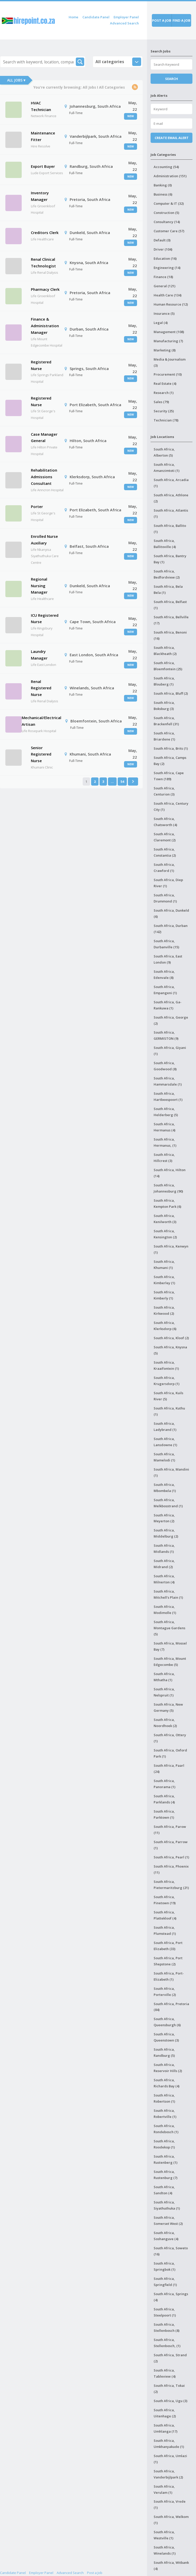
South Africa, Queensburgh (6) (167, 2022)
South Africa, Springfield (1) (165, 2281)
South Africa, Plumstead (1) (165, 1930)
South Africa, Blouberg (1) (164, 681)
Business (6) (163, 194)
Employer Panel (126, 17)
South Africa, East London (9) (168, 959)
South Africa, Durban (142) (171, 928)
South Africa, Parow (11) (170, 1829)
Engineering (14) (167, 267)
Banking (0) (163, 185)
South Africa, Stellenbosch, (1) (167, 2342)
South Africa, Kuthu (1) (169, 1411)
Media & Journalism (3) (170, 362)
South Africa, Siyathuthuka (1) (167, 2205)
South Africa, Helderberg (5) (166, 1111)
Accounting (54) (166, 167)
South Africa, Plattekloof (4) (165, 1915)
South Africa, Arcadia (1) (171, 482)
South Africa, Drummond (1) (165, 898)
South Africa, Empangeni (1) (165, 989)
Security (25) (164, 411)
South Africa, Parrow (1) (171, 1845)
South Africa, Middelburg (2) (166, 1533)
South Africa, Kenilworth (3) (165, 1218)
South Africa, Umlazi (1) (170, 2459)
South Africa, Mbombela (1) (165, 1487)
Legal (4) (161, 322)
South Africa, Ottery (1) (170, 1738)
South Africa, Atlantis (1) (171, 513)
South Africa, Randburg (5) (164, 2052)
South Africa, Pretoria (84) (171, 2007)
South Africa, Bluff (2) (171, 693)
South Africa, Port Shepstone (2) (168, 1961)
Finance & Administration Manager (45, 326)
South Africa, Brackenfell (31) (166, 721)
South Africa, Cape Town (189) (169, 776)
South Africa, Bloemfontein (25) (168, 666)
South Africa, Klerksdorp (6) (165, 1325)
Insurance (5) (164, 313)
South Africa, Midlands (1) (164, 1548)
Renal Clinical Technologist (43, 262)
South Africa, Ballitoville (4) (165, 543)
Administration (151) (170, 176)
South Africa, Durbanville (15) (166, 944)
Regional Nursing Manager (39, 586)
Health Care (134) (167, 295)
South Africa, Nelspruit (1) (164, 1692)
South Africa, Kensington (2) (165, 1234)
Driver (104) (163, 249)
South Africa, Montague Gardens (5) (169, 1628)
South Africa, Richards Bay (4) (166, 2083)
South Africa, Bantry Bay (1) (170, 559)
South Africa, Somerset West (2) (168, 2220)
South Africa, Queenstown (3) (166, 2037)
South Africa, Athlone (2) (171, 498)
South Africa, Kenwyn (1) (171, 1249)
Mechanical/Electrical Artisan (41, 721)
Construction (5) (166, 212)
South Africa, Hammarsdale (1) (168, 1081)
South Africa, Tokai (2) (169, 2388)
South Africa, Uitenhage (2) (165, 2413)
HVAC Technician (41, 106)
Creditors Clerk (44, 232)
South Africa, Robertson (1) (164, 2098)
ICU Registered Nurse (44, 618)
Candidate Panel (95, 17)
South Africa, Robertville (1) (165, 2113)
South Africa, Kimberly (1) (164, 1295)
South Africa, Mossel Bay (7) (170, 1646)
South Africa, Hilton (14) (170, 1173)
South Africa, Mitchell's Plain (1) (168, 1594)
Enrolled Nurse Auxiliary (44, 539)
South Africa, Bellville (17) (171, 620)
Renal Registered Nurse (41, 688)
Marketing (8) (165, 350)
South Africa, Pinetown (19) (165, 1900)
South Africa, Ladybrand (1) (165, 1426)
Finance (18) (163, 277)
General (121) (164, 286)
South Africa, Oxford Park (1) (170, 1753)
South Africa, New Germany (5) (168, 1707)
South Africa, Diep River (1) (168, 883)
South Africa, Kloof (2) (171, 1338)
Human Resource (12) (171, 304)
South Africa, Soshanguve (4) (166, 2235)
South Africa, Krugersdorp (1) (166, 1380)
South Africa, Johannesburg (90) (168, 1188)
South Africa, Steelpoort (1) (165, 2312)
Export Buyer (43, 166)
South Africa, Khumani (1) (164, 1264)
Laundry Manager (39, 655)
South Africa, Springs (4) (171, 2297)
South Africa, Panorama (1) (164, 1783)
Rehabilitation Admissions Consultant (44, 477)
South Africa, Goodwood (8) (165, 1066)
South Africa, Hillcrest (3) (164, 1157)
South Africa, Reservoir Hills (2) (168, 2067)
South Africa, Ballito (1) (170, 528)
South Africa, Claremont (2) (165, 837)
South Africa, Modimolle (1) (165, 1609)
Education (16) (165, 258)
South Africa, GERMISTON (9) (166, 1035)
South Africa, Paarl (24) (169, 1768)
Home (73, 17)
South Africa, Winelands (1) (165, 2550)
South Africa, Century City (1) (171, 806)
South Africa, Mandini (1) (171, 1472)
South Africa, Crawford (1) (164, 867)
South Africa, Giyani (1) (170, 1050)
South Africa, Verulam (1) (164, 2489)
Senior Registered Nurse (41, 754)
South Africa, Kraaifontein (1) (166, 1365)
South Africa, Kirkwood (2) (164, 1310)
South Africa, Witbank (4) (171, 2565)
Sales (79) (161, 402)
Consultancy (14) (167, 222)
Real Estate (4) (165, 383)
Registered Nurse (41, 365)
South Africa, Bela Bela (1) (168, 589)
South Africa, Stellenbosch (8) (166, 2327)
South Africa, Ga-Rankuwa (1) (167, 1005)
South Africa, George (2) (171, 1020)
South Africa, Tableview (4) (165, 2373)
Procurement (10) (168, 374)
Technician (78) (166, 420)
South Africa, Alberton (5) (164, 452)
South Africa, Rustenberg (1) (165, 2159)
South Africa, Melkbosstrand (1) (168, 1503)
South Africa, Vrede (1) (170, 2504)
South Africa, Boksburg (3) (164, 705)
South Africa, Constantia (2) (165, 852)
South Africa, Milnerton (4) (164, 1579)
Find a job (181, 20)
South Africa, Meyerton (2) (164, 1518)
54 (122, 781)
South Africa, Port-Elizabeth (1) (169, 1976)
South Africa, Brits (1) (171, 748)
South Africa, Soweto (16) (171, 2251)
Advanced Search (124, 23)
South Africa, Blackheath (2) (165, 650)
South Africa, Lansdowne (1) (165, 1441)
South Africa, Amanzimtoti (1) (166, 467)
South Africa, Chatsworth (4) (165, 821)
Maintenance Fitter (43, 136)
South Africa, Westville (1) (164, 2535)
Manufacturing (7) (168, 341)
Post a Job (94, 2572)
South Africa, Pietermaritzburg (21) (171, 1884)
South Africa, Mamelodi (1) (164, 1457)
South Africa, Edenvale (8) (164, 974)
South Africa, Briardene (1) (164, 736)
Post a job (161, 20)
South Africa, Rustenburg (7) (165, 2174)
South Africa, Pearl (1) (171, 1857)
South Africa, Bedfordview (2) (167, 574)
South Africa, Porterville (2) (165, 1991)
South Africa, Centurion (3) (164, 791)
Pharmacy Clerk (45, 289)
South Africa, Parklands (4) (164, 1799)
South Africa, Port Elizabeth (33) (168, 1945)
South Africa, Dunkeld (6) (171, 913)
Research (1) (164, 392)
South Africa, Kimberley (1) (164, 1280)
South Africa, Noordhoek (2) (165, 1722)
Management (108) (169, 332)
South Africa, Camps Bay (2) (170, 760)
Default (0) (162, 240)
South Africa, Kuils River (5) (168, 1396)
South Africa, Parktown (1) (164, 1814)
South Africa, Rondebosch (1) (166, 2128)
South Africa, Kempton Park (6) (167, 1203)
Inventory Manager (40, 196)
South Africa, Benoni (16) (170, 635)
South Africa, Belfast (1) (170, 604)
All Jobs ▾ (16, 80)
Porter (37, 506)
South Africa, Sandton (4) (164, 2190)
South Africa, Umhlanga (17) (165, 2428)
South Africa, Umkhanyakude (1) (169, 2443)
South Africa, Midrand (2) (164, 1563)
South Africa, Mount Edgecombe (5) (170, 1661)
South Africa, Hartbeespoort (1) (168, 1096)
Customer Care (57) (169, 231)
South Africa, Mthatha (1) (164, 1676)
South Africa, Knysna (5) (170, 1350)
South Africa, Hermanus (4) (164, 1127)
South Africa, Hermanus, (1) (165, 1142)
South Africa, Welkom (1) (171, 2519)
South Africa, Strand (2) (170, 2358)
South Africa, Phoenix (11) (171, 1869)
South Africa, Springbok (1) (164, 2266)
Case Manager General (44, 437)
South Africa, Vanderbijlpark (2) (168, 2474)
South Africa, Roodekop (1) (164, 2144)
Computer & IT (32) (169, 203)
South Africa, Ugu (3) (170, 2401)
